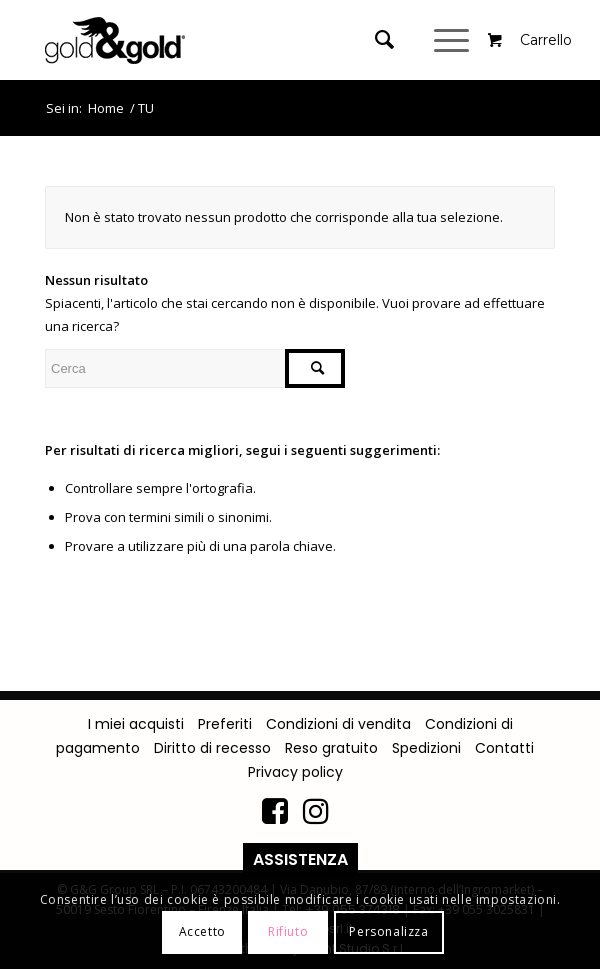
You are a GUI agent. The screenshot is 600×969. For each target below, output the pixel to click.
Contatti (504, 748)
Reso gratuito (331, 748)
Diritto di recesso (212, 748)
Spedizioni (426, 748)
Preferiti (225, 724)
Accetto (202, 931)
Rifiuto (288, 931)
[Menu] (454, 40)
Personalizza (388, 931)
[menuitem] (389, 40)
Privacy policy (295, 772)
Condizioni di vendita (338, 724)
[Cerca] (374, 40)
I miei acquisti (136, 724)
